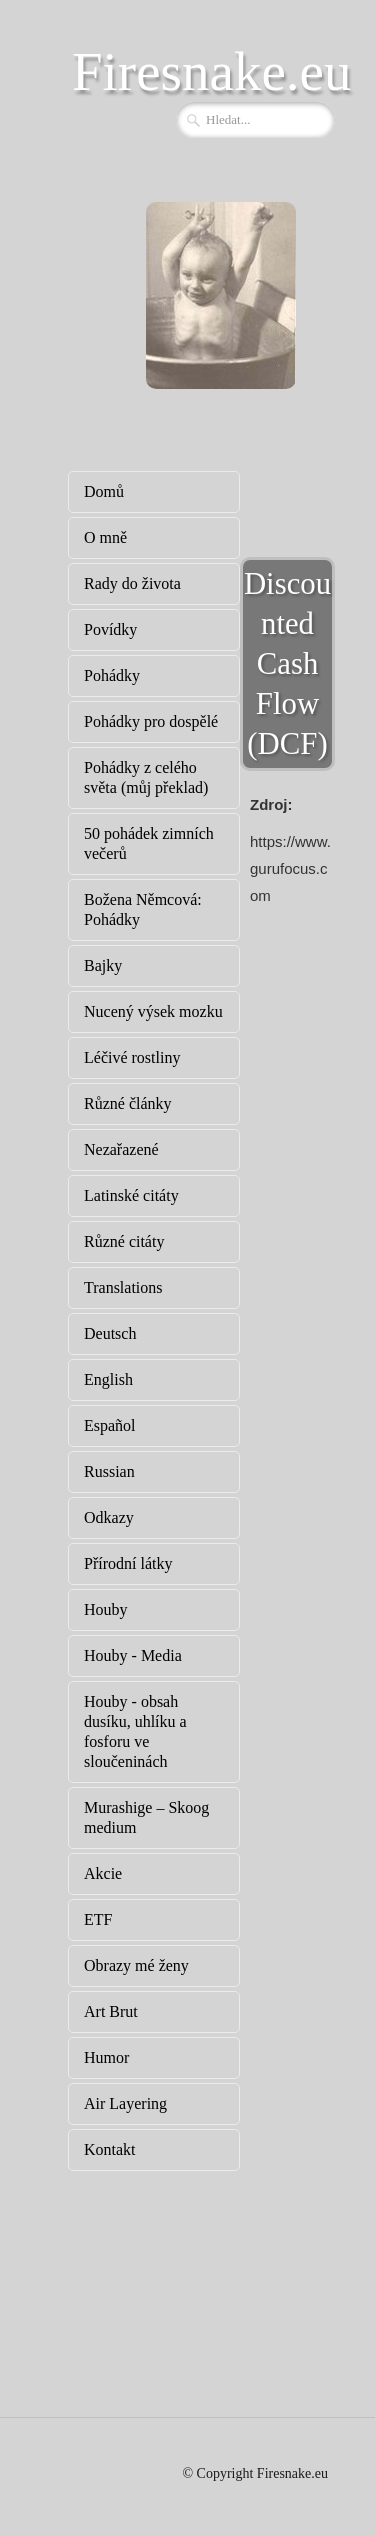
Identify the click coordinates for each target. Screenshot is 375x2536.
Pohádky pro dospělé (151, 721)
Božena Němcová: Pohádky (143, 909)
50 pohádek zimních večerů (149, 843)
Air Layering (125, 2103)
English (108, 1379)
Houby (106, 1609)
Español (110, 1425)
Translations (123, 1287)
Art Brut (111, 2011)
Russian (109, 1471)
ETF (98, 1919)
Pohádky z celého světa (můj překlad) (146, 777)
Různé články (128, 1103)
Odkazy (109, 1517)
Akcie (103, 1873)
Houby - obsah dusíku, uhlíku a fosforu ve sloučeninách (135, 1731)
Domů (104, 491)
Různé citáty (124, 1241)
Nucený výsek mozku (153, 1011)
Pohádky (112, 675)
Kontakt (110, 2149)
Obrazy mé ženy (136, 1965)
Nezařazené (121, 1149)
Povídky (110, 629)
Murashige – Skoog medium (146, 1817)
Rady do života (132, 583)
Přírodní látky (128, 1563)
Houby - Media (133, 1655)
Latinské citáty (131, 1195)
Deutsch (110, 1333)
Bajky (103, 965)
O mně (105, 537)
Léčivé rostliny (132, 1057)
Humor (106, 2057)
